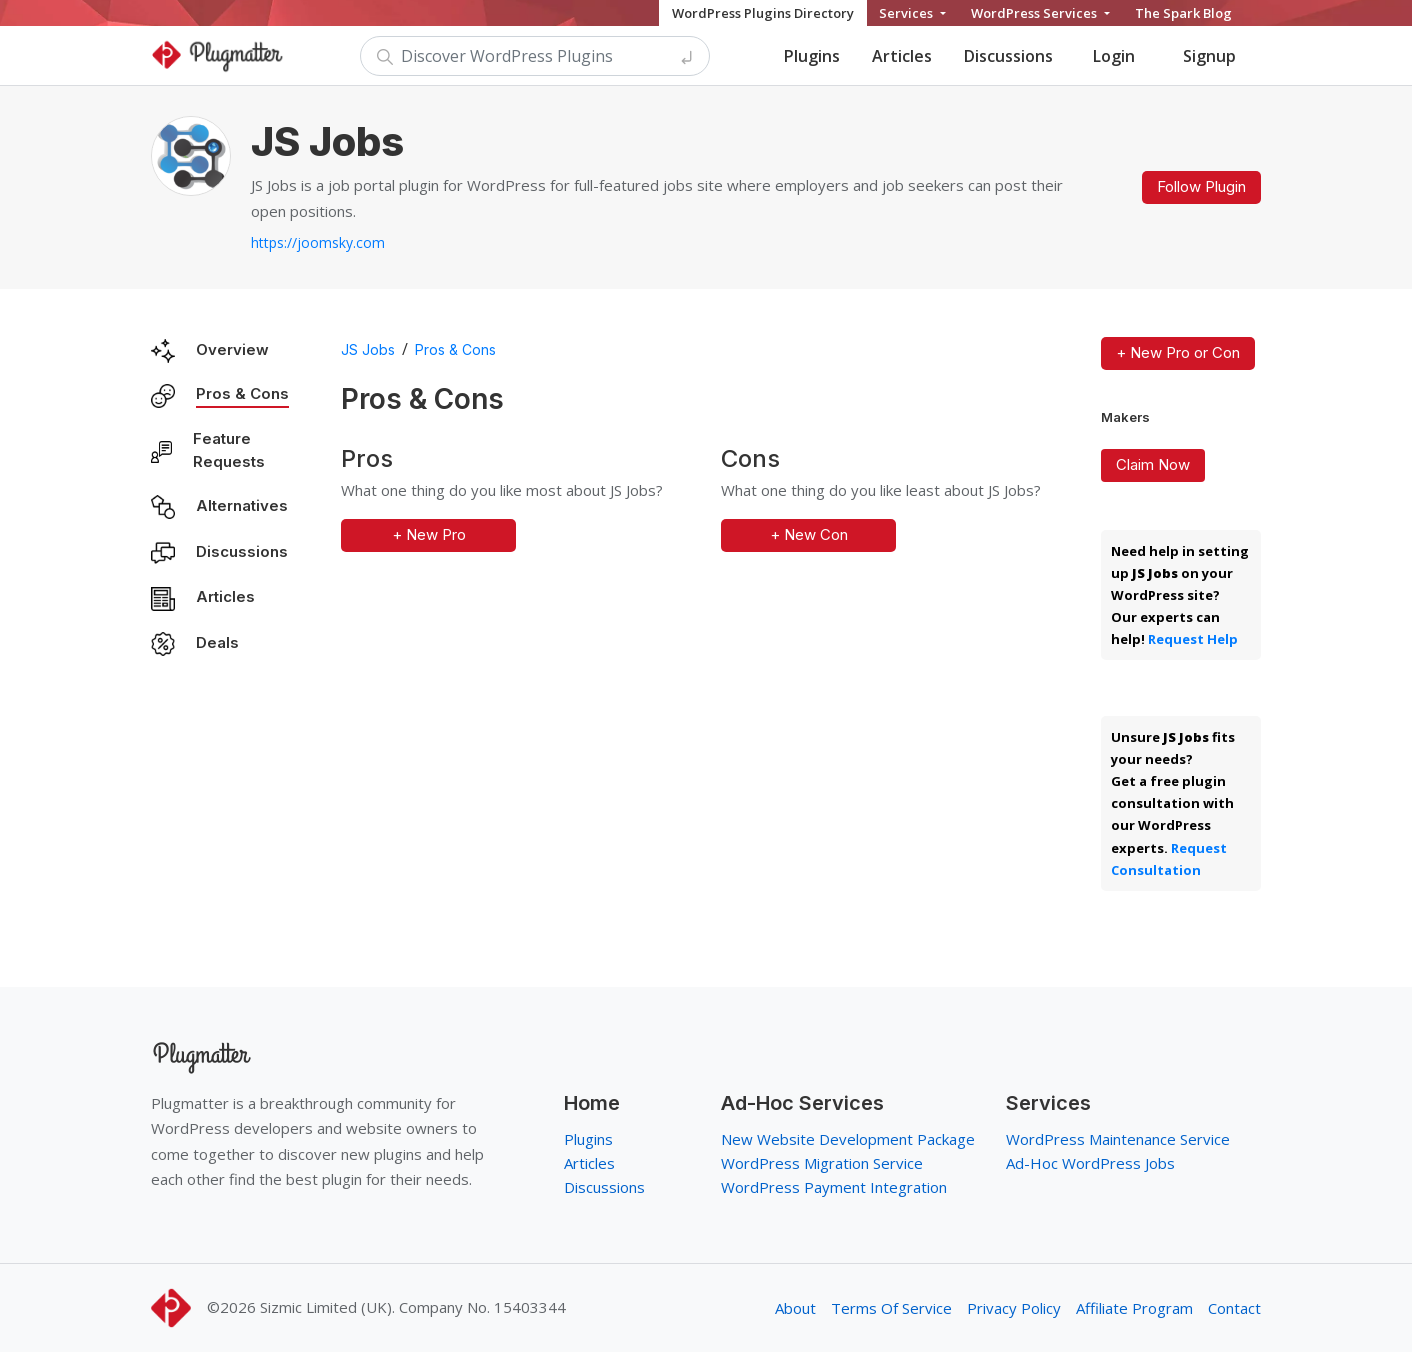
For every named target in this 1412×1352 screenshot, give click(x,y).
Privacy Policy (1014, 1308)
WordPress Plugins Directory (763, 13)
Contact (1234, 1308)
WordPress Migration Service (822, 1163)
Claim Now (1153, 464)
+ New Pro (429, 534)
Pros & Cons (242, 393)
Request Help (1193, 639)
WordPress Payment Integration (834, 1187)
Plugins (812, 56)
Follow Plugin (1201, 186)
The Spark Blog (1183, 13)
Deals (217, 642)
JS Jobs (368, 349)
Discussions (1008, 56)
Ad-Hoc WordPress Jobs (1090, 1163)
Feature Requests (229, 450)
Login (1114, 56)
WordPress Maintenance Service (1118, 1139)
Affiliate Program (1134, 1308)
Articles (902, 56)
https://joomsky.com (318, 242)
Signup (1209, 56)
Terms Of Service (891, 1308)
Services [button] (907, 13)
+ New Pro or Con (1178, 352)
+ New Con (809, 534)
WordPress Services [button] (1035, 13)
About (795, 1308)
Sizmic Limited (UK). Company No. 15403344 (413, 1307)
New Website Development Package (848, 1139)
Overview (232, 349)
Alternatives (242, 505)
